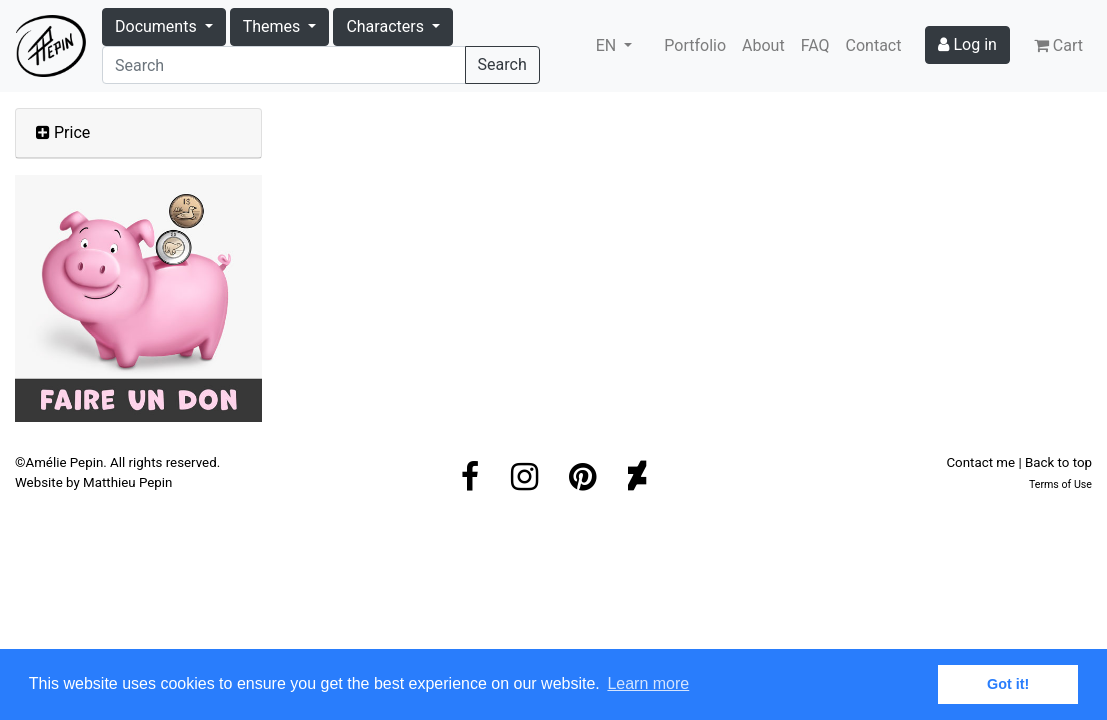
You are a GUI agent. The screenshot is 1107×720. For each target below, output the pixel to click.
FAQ (815, 45)
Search (502, 64)
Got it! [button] (1008, 684)
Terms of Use (1060, 484)
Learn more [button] (648, 683)
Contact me (980, 462)
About (763, 45)
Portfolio (695, 45)
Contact (874, 45)
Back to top (1058, 462)
